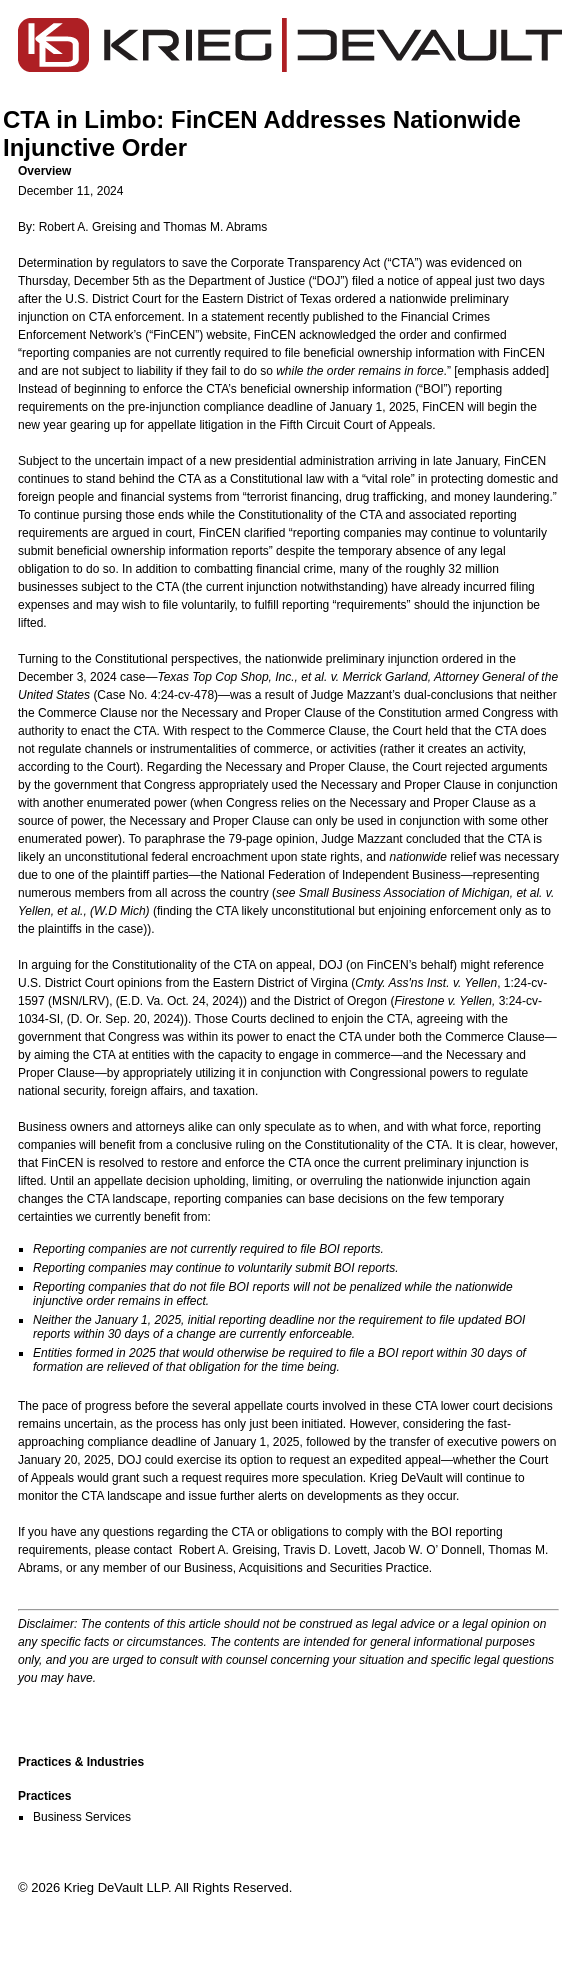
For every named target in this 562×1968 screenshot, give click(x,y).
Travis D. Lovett (325, 1550)
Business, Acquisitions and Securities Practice (306, 1568)
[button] (288, 171)
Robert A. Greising (88, 227)
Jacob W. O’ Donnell (428, 1550)
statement (237, 317)
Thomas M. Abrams (215, 227)
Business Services (82, 1817)
